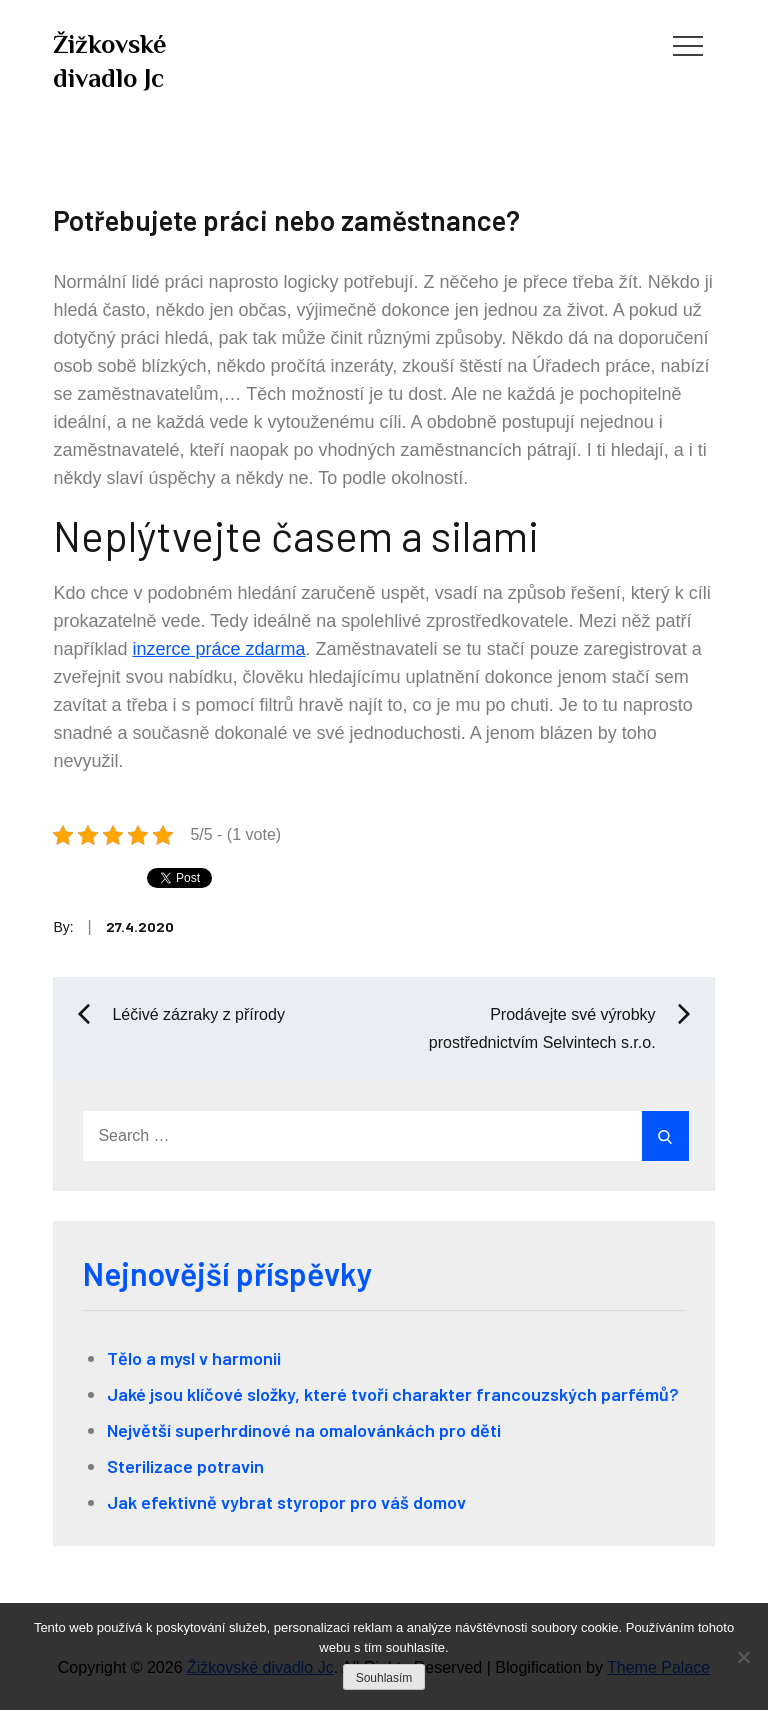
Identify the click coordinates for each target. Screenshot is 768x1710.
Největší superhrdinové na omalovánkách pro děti (304, 1430)
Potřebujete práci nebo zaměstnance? (286, 220)
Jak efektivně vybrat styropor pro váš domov (286, 1502)
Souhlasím (384, 1678)
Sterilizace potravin (185, 1466)
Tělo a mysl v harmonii (194, 1358)
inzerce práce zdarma (218, 649)
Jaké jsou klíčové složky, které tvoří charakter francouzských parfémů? (393, 1394)
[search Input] (383, 1136)
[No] (743, 1657)
